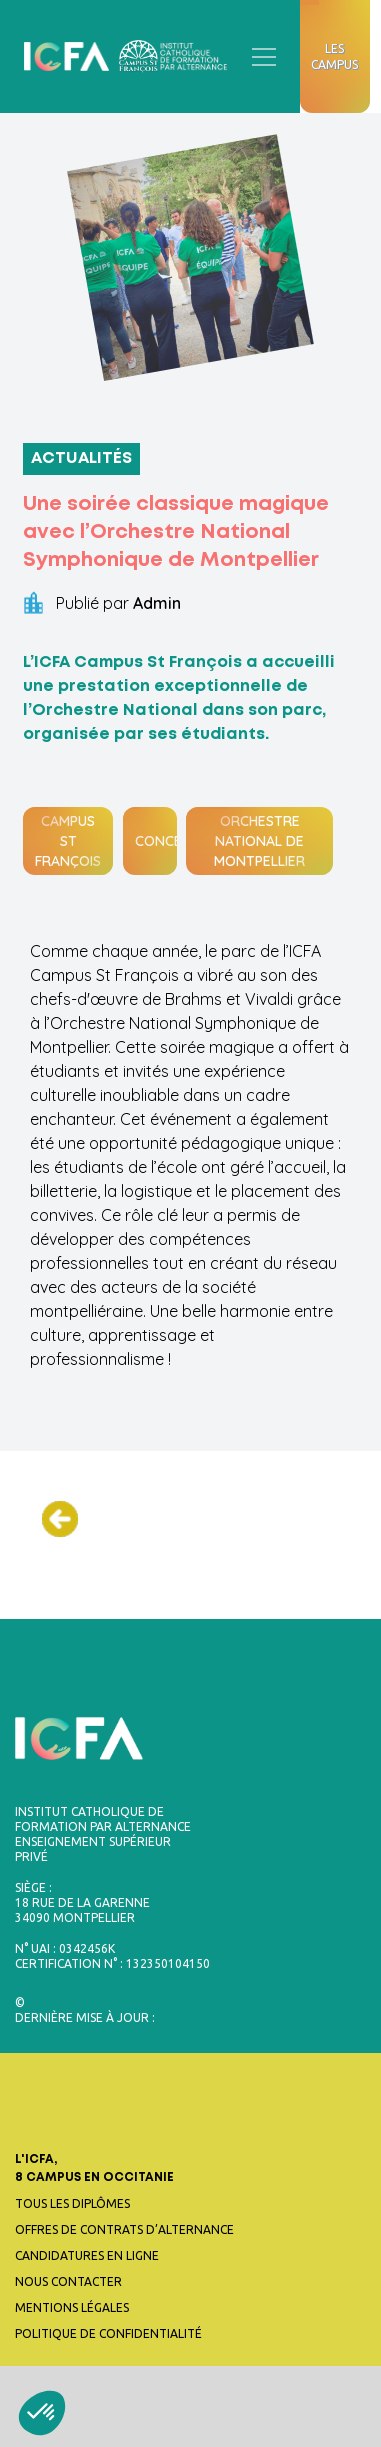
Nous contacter (68, 2281)
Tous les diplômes (72, 2203)
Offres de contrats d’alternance (124, 2229)
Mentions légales (72, 2307)
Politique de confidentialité (108, 2333)
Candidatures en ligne (87, 2255)
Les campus (334, 56)
